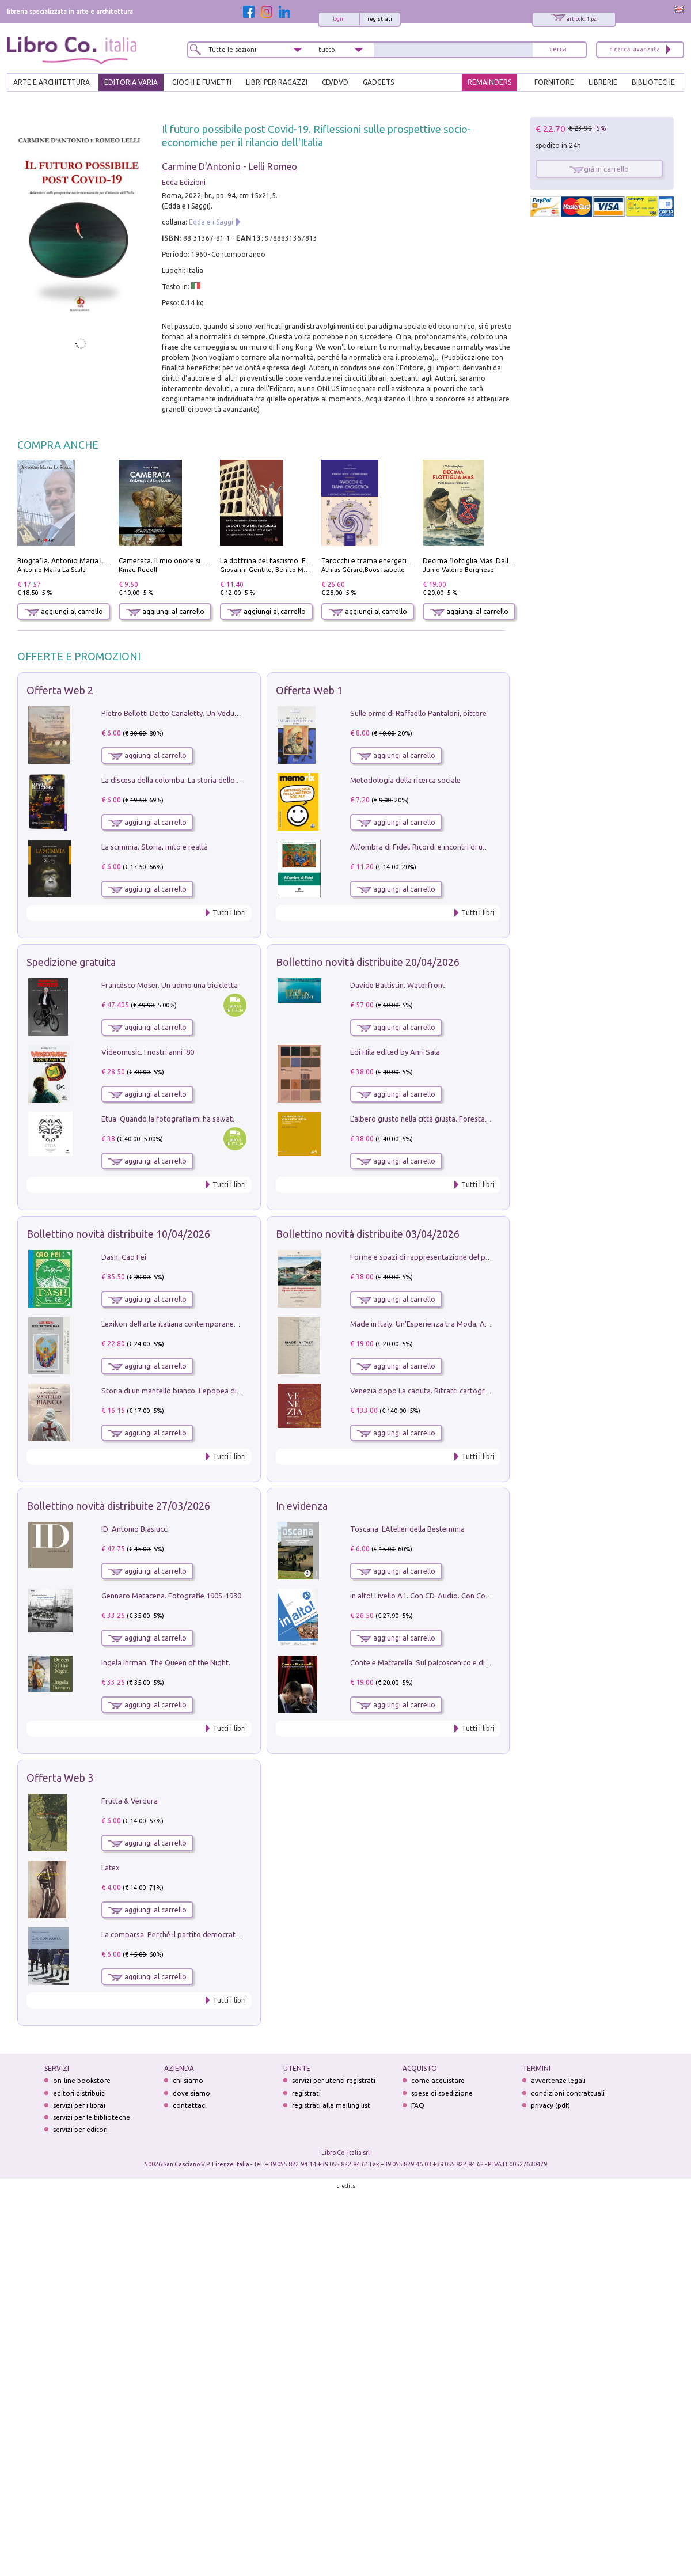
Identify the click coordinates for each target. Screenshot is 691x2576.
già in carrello (599, 169)
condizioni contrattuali (568, 2093)
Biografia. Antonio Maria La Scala (71, 561)
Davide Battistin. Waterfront (397, 985)
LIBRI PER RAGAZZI (276, 82)
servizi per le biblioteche (91, 2117)
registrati (379, 19)
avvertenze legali (558, 2080)
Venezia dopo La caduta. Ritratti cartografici (424, 1391)
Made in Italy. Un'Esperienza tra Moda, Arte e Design (437, 1324)
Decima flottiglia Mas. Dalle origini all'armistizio (501, 561)
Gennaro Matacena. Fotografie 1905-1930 (171, 1596)
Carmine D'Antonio (201, 166)
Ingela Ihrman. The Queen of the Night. (165, 1662)
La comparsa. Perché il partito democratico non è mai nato (199, 1934)
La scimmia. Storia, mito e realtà (154, 847)
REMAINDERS (489, 82)
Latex (110, 1867)
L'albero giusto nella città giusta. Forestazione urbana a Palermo (457, 1119)
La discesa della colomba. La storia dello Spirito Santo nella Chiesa (211, 780)
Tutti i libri (229, 912)
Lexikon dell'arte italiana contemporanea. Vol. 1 (180, 1324)
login (339, 19)
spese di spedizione (442, 2093)
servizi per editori (80, 2129)
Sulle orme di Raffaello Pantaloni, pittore (418, 713)
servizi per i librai (79, 2105)
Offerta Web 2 (59, 690)
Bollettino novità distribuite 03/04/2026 (368, 1234)
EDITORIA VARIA (131, 82)
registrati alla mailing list (331, 2105)
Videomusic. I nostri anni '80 (147, 1052)
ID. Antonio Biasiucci (135, 1529)
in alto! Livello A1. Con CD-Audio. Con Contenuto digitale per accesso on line (477, 1596)
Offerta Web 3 (59, 1777)
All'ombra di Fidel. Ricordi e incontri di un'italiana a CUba (444, 847)
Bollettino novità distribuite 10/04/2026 (118, 1234)
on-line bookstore (82, 2080)
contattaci (190, 2105)
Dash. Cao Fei (123, 1257)
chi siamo (188, 2080)
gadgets (378, 82)
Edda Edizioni (184, 182)
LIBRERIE (603, 82)
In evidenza (302, 1505)
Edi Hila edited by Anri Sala (395, 1052)
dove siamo (191, 2093)
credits (346, 2186)
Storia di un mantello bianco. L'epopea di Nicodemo (187, 1391)
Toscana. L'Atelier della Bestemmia (407, 1529)
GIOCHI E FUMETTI (201, 82)
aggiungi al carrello (64, 611)
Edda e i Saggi (211, 222)
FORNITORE (554, 82)
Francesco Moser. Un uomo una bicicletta (169, 985)
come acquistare (438, 2080)
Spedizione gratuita (71, 962)
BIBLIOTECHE (653, 82)
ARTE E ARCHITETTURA (51, 82)
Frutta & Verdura (129, 1801)
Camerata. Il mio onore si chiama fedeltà (185, 561)
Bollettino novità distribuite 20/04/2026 (368, 962)
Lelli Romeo (273, 166)
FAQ (417, 2105)
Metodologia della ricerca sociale (405, 780)
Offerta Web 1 (309, 690)
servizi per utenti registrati (333, 2080)
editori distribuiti (79, 2093)
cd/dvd (335, 82)
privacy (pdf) (550, 2105)
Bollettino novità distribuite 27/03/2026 (118, 1505)
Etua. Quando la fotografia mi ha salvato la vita (180, 1119)
